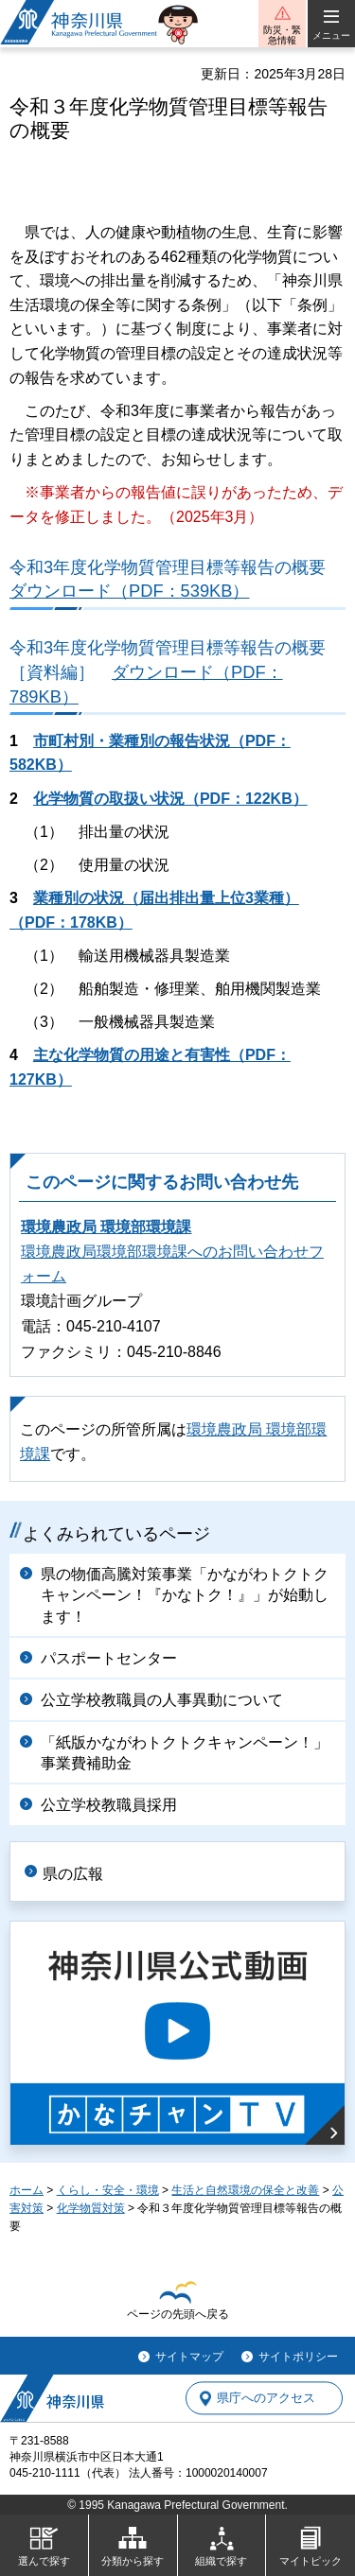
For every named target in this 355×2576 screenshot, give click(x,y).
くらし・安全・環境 (108, 2190)
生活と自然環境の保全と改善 (245, 2190)
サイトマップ (189, 2356)
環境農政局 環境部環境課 (106, 1227)
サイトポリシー (298, 2356)
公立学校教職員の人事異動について (162, 1700)
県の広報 (73, 1874)
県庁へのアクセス (266, 2399)
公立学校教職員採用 (109, 1805)
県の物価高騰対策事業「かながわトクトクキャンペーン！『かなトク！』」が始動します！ (184, 1595)
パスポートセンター (109, 1658)
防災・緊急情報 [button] (282, 35)
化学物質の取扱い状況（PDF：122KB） (170, 799)
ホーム (26, 2190)
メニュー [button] (331, 35)
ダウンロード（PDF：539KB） (129, 590)
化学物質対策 (91, 2208)
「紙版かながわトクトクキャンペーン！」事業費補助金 (184, 1752)
